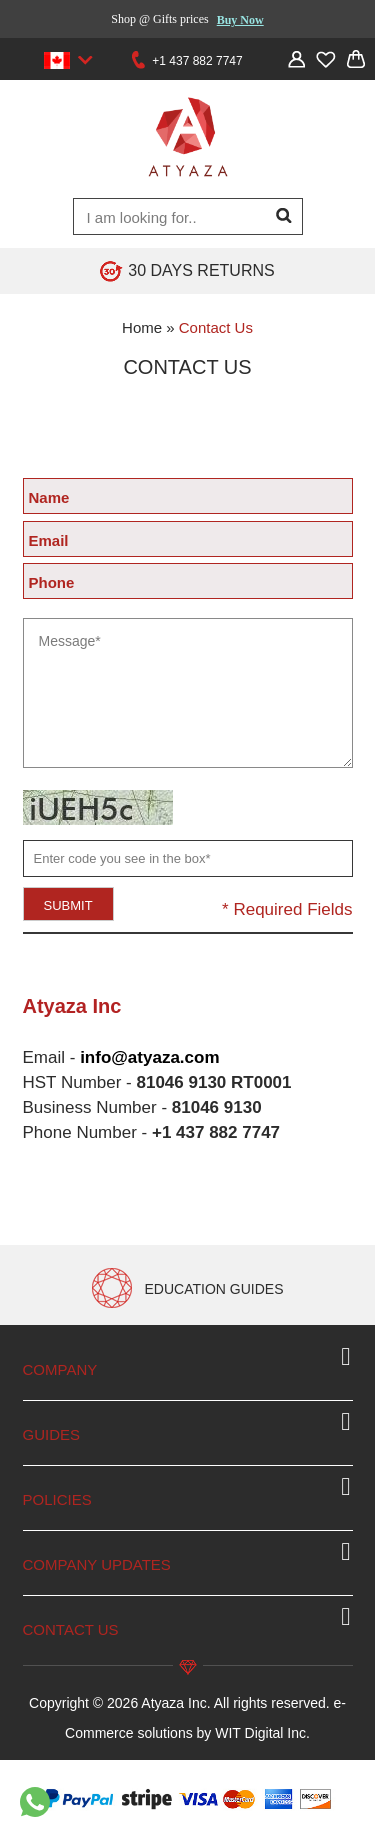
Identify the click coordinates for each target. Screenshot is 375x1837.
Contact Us (216, 327)
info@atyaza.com (149, 1057)
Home (142, 327)
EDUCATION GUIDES (214, 1289)
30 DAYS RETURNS (201, 270)
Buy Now (240, 20)
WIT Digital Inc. (262, 1733)
